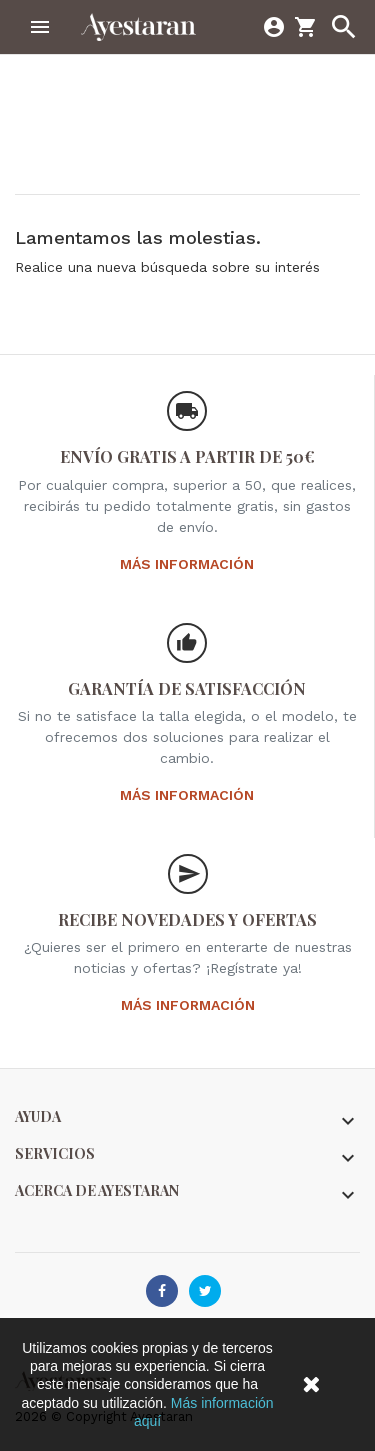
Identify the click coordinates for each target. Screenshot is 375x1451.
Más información (187, 564)
